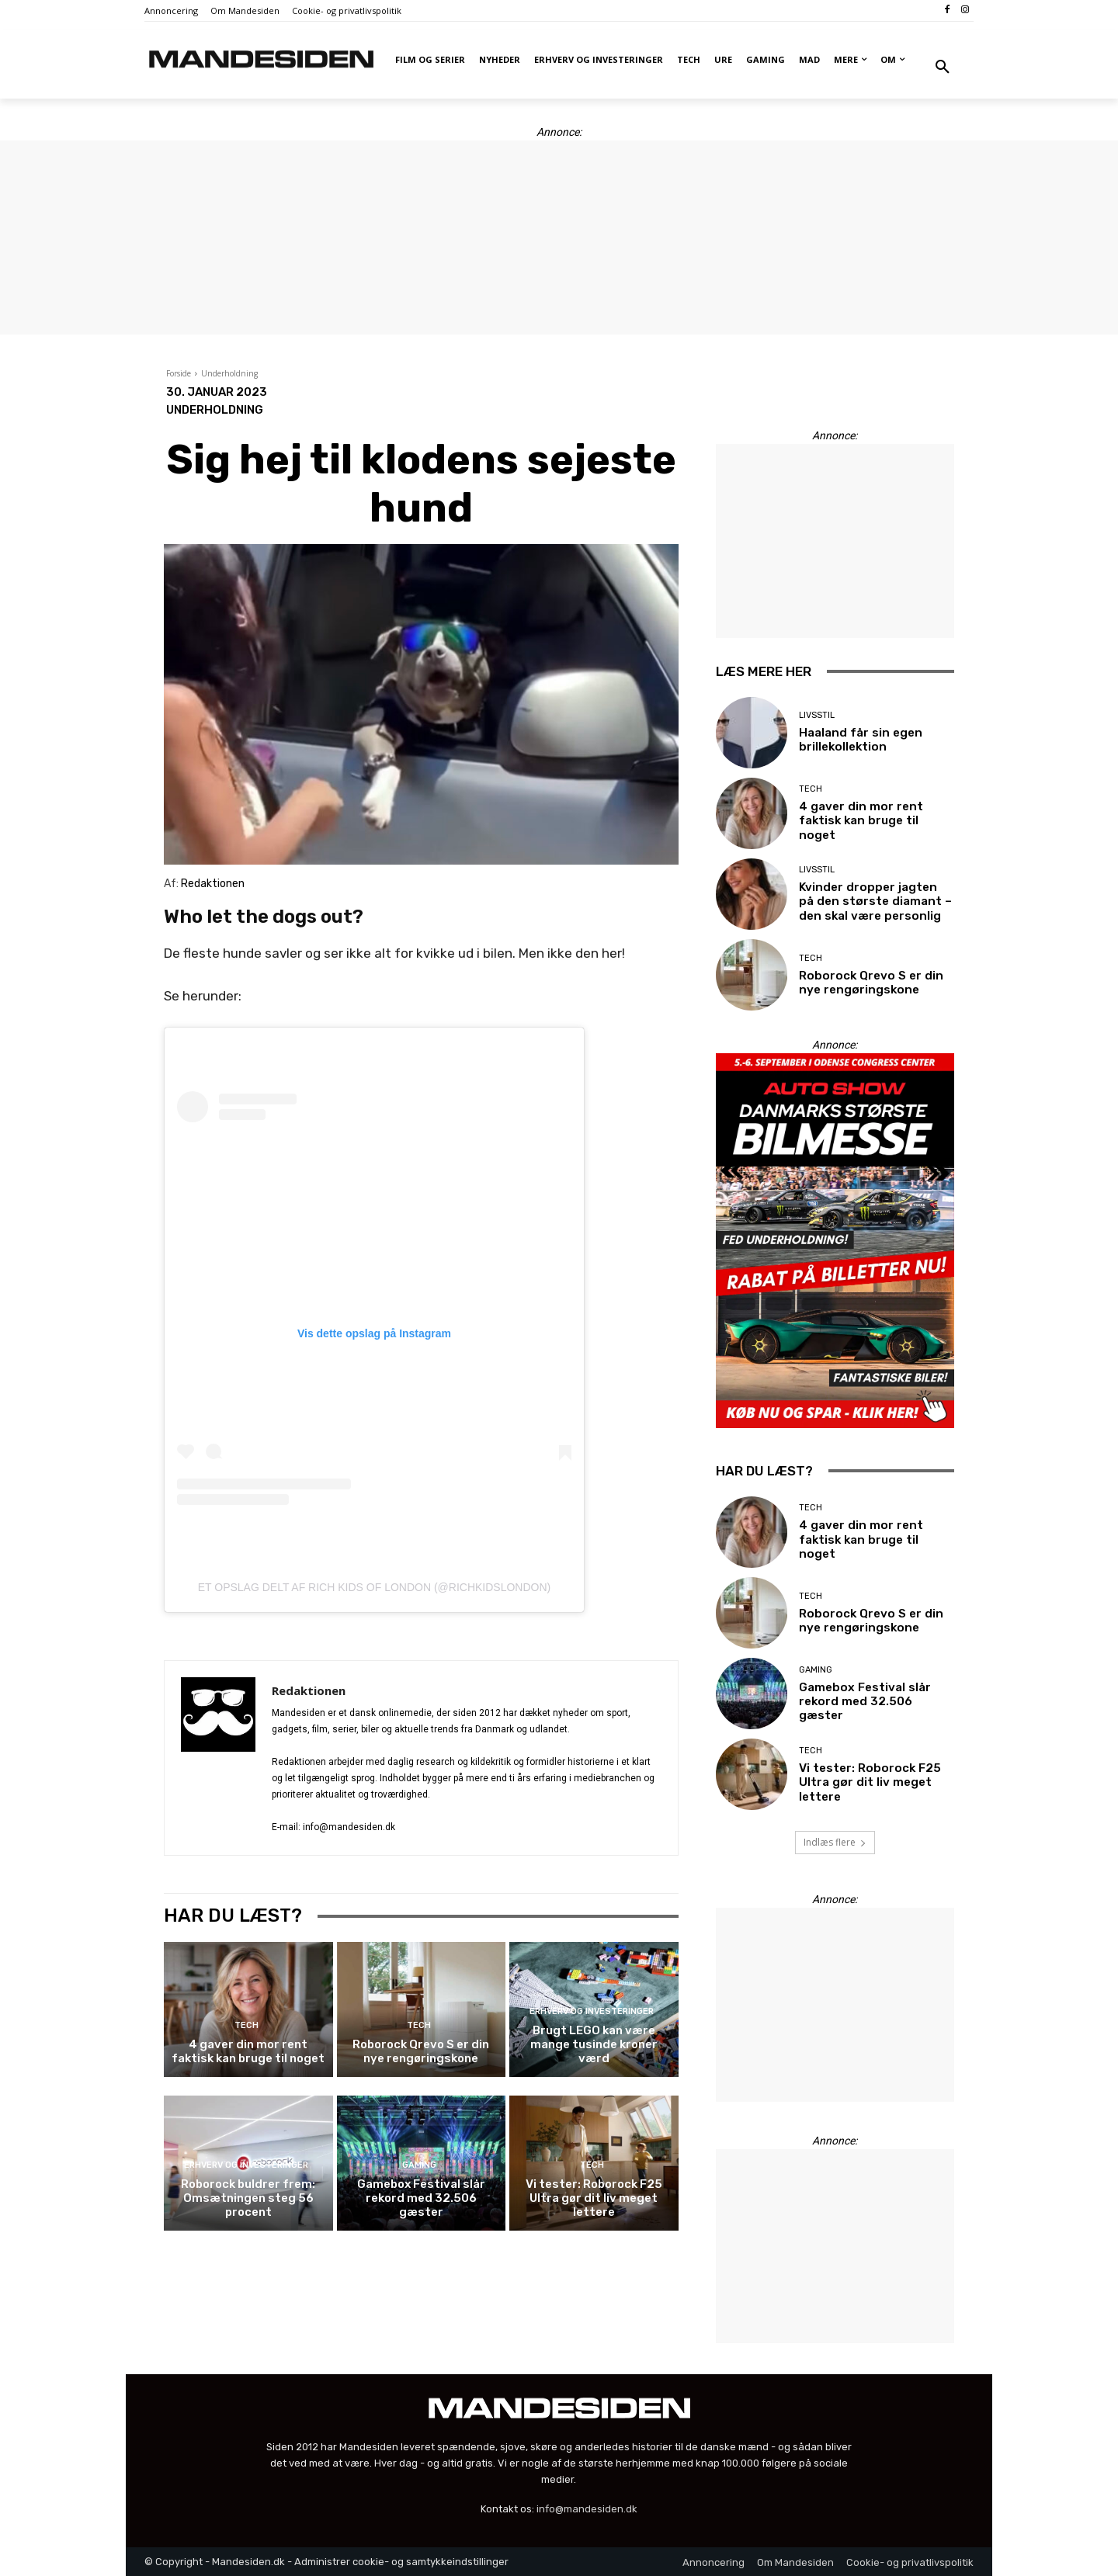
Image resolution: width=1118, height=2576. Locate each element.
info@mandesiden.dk (586, 2509)
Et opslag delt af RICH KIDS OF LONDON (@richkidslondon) (374, 1587)
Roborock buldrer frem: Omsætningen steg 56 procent (248, 2198)
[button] (942, 67)
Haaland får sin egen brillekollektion (858, 740)
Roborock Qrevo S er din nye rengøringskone (420, 2051)
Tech (246, 2025)
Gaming (419, 2165)
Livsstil (817, 715)
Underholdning (229, 373)
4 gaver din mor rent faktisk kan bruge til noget (248, 2051)
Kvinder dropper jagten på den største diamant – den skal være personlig (876, 902)
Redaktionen (308, 1690)
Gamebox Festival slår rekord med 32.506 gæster (421, 2198)
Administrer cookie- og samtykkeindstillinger (401, 2561)
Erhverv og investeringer (591, 2011)
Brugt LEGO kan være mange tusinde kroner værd (594, 2044)
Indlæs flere (835, 1842)
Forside (178, 373)
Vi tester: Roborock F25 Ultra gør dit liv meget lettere (594, 2198)
